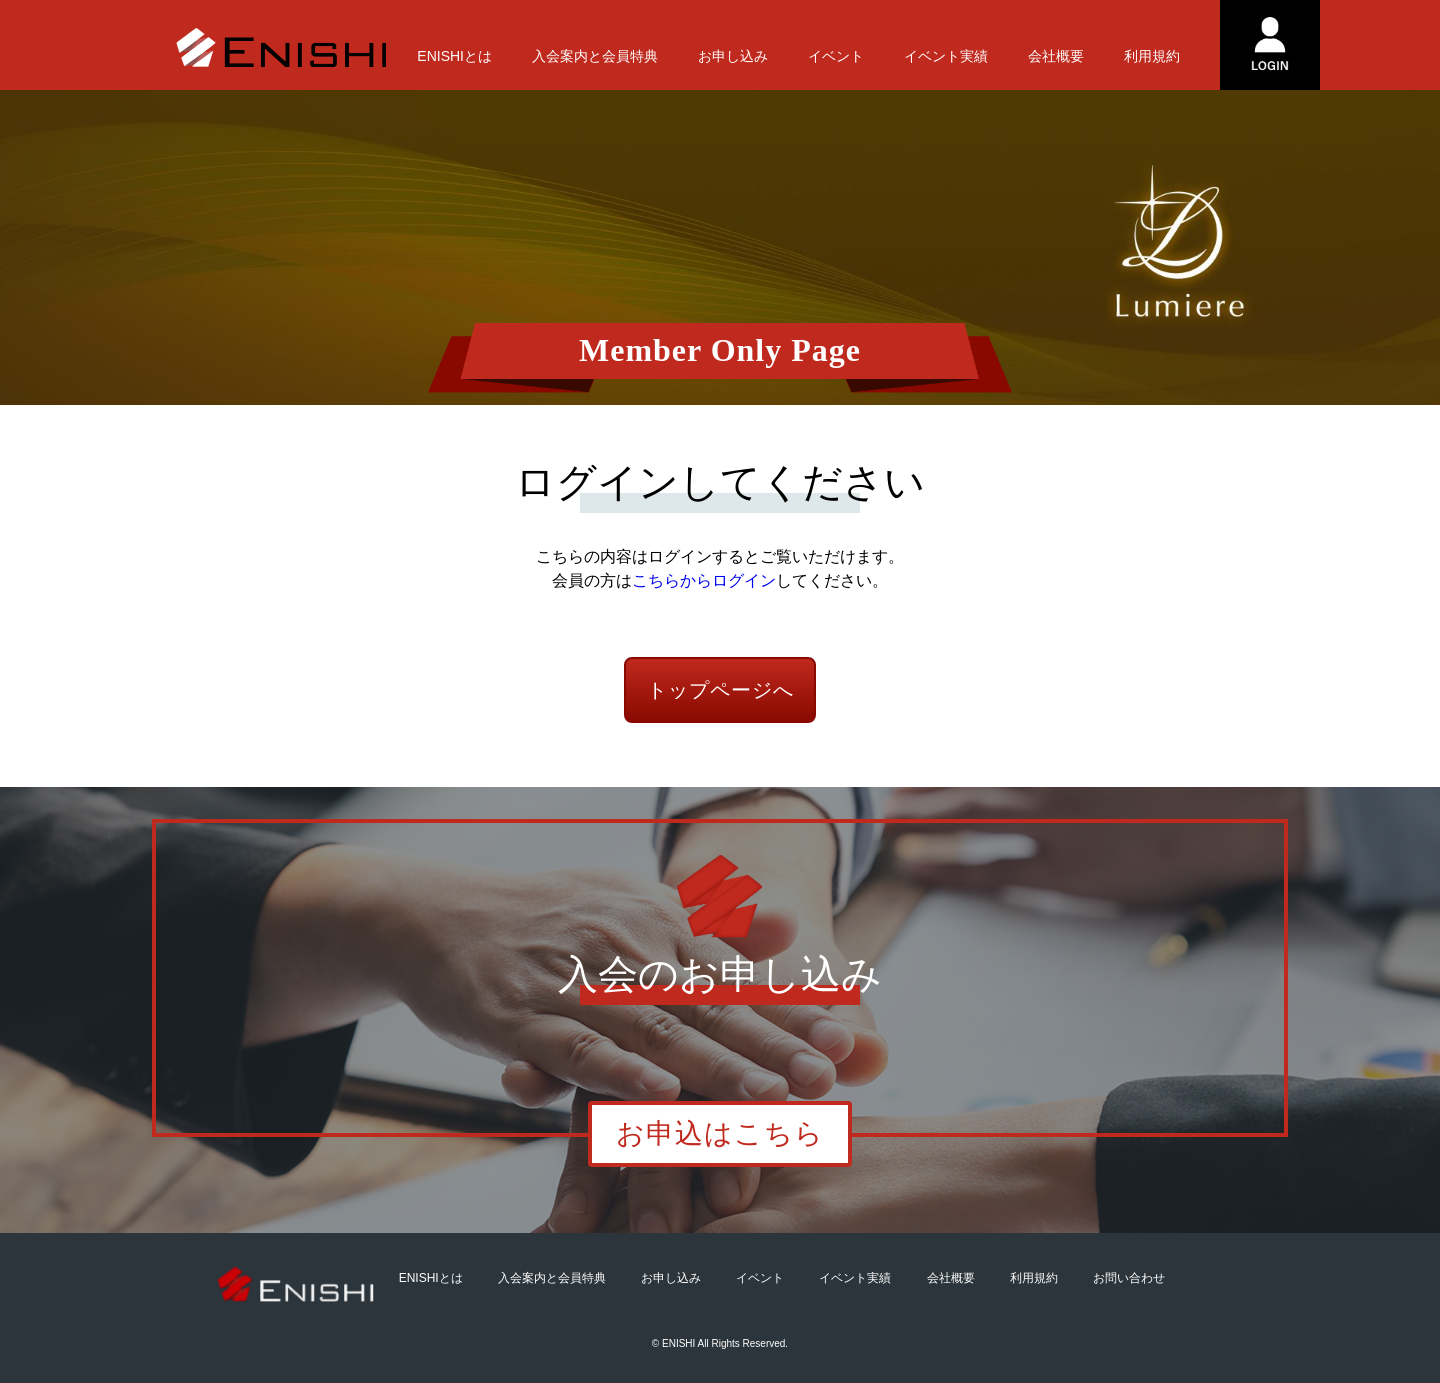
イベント (836, 56)
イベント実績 (946, 56)
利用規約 (1152, 56)
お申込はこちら (720, 1133)
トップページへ (720, 690)
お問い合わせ (1129, 1278)
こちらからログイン (704, 580)
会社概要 (1056, 56)
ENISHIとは (454, 56)
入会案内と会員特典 (595, 56)
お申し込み (733, 56)
